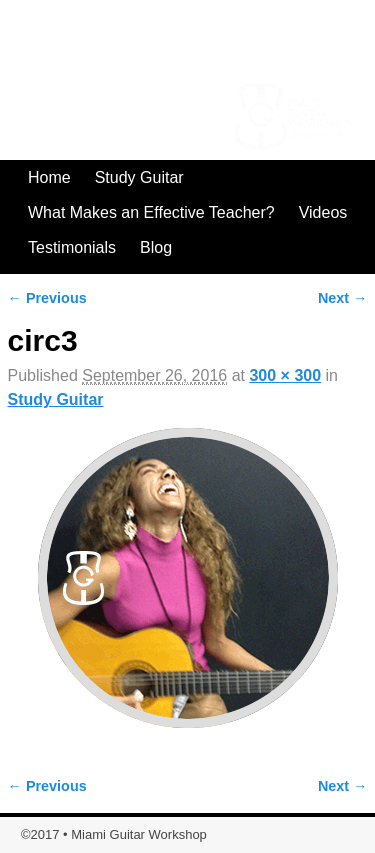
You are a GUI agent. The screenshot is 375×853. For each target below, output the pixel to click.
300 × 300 (285, 375)
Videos (323, 212)
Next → (343, 298)
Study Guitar (139, 177)
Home (49, 177)
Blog (156, 247)
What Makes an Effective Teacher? (151, 212)
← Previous (47, 298)
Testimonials (72, 247)
